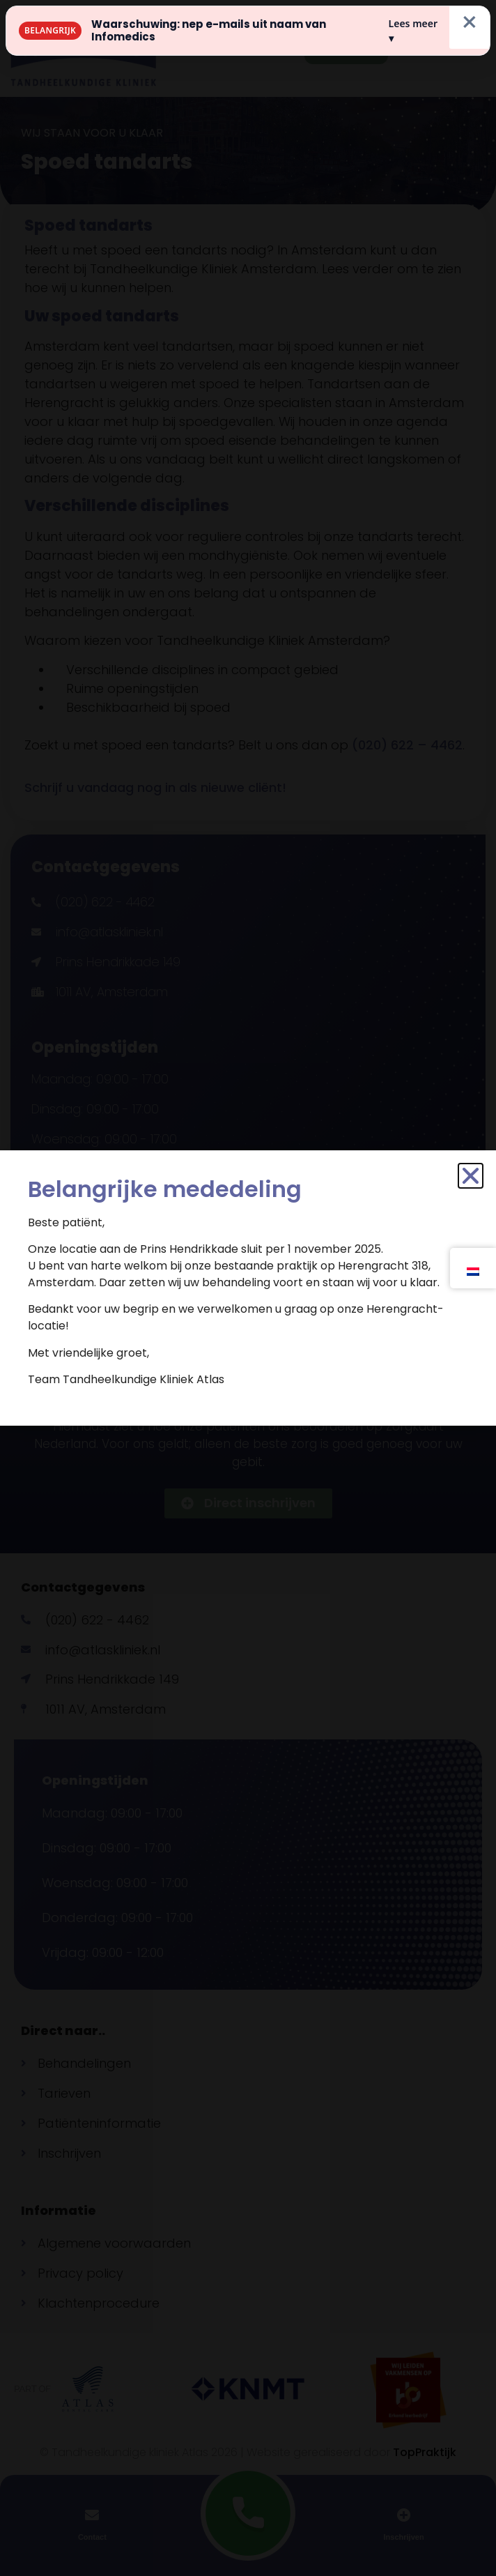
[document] (248, 1288)
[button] (470, 1175)
